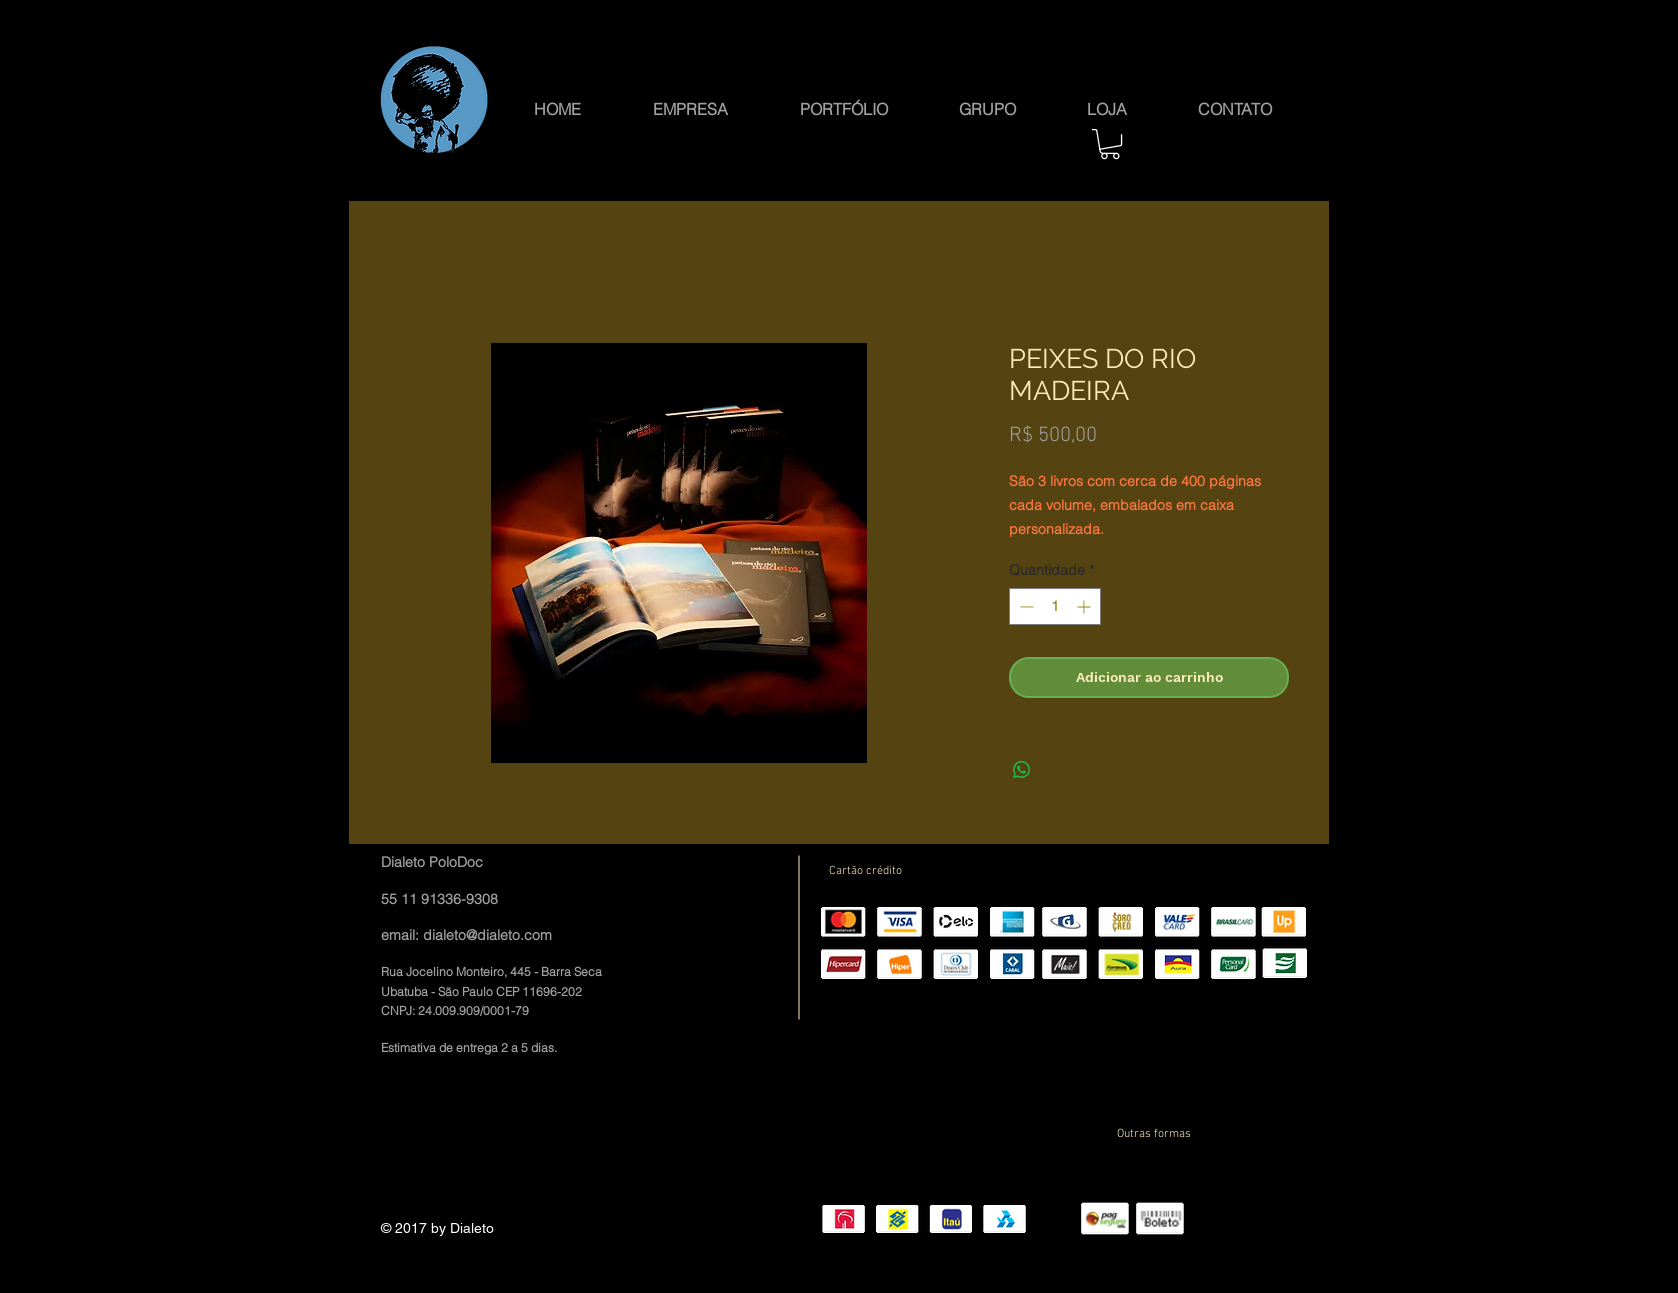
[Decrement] (1024, 606)
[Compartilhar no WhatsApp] (1022, 770)
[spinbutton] (1055, 606)
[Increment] (1085, 606)
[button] (987, 107)
